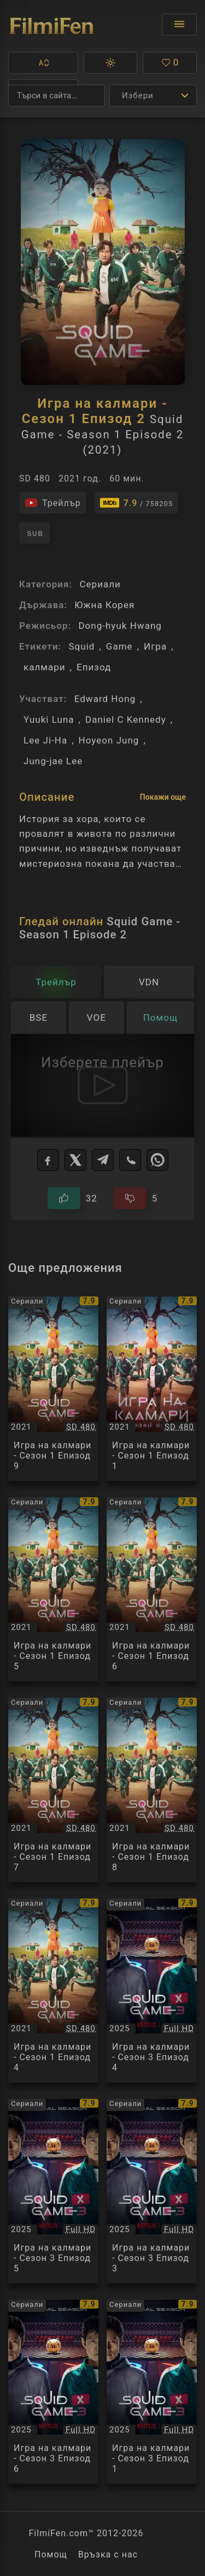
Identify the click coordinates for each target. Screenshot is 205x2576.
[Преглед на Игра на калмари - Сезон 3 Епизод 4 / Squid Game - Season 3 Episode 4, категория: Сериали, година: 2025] (152, 1991)
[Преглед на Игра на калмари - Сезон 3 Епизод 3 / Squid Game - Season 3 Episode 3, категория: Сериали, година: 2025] (152, 2191)
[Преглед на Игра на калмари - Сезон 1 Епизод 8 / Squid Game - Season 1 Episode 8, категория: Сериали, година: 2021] (152, 1790)
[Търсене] (56, 95)
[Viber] (130, 1160)
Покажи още (163, 797)
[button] (43, 63)
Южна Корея (104, 604)
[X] (75, 1160)
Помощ (50, 2554)
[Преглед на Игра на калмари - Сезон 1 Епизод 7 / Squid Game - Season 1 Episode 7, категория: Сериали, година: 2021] (53, 1790)
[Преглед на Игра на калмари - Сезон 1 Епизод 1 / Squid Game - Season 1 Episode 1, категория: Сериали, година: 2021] (152, 1388)
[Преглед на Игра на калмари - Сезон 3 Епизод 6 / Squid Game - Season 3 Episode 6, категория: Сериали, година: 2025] (53, 2392)
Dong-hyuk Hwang (119, 625)
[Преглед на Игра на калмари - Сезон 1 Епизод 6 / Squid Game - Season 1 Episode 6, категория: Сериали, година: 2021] (152, 1589)
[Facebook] (48, 1160)
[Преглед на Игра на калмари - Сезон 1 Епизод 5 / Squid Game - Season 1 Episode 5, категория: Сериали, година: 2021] (53, 1589)
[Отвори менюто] (179, 24)
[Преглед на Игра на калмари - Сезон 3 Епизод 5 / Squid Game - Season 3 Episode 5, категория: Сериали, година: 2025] (53, 2191)
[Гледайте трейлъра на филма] (52, 503)
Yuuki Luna (49, 719)
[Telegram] (103, 1160)
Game (119, 646)
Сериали (99, 584)
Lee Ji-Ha (45, 740)
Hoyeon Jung (109, 740)
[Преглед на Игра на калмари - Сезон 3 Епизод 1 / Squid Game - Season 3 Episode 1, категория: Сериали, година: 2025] (152, 2392)
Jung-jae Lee (53, 760)
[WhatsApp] (157, 1160)
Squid (81, 646)
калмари (45, 667)
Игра (155, 646)
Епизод (94, 667)
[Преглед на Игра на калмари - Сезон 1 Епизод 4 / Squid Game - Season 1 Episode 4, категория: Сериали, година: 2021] (53, 1991)
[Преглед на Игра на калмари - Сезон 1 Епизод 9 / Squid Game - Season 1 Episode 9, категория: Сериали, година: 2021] (53, 1388)
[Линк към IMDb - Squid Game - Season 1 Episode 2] (137, 503)
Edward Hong (105, 698)
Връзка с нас (108, 2554)
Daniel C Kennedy (125, 719)
